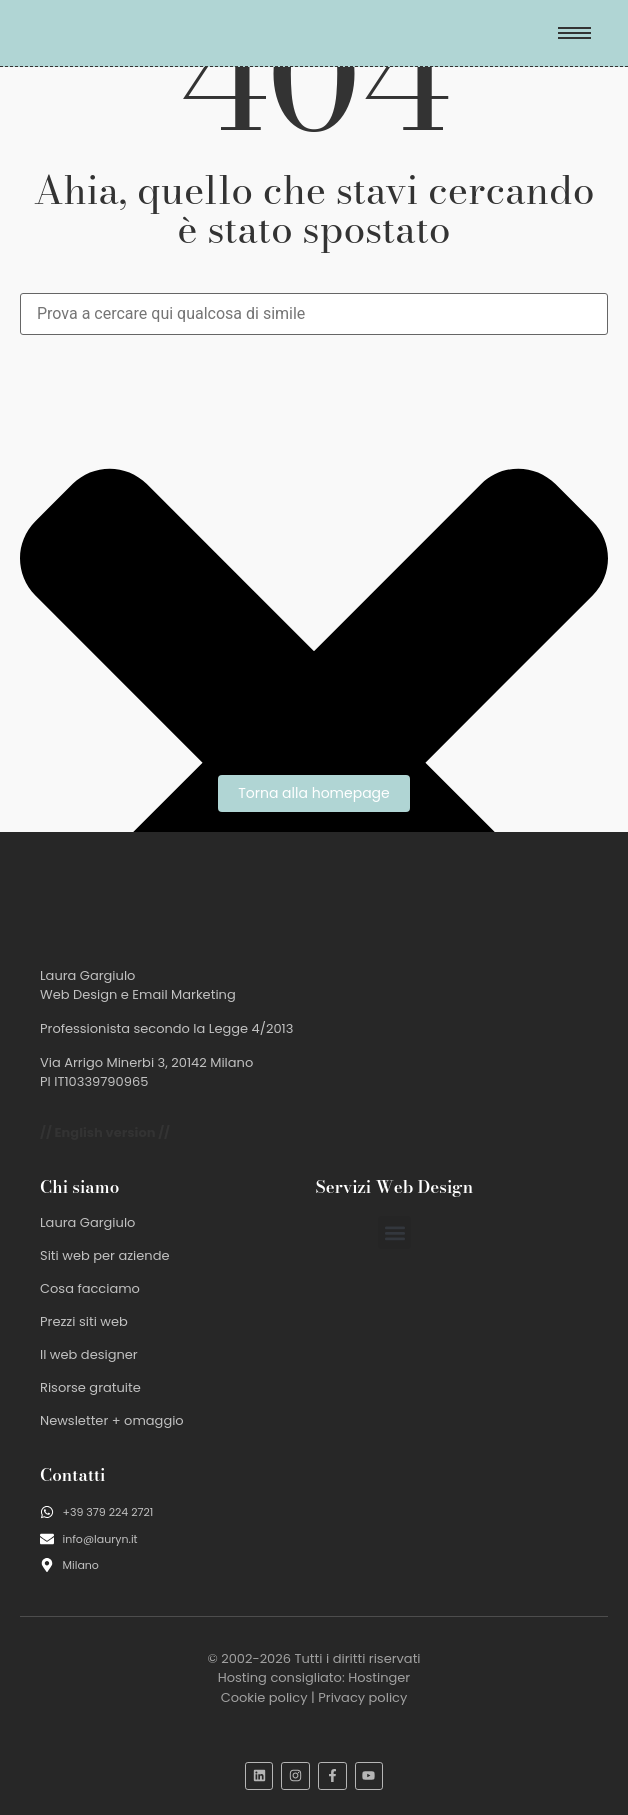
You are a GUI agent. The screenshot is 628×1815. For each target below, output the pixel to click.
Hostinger (379, 1677)
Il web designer (89, 1354)
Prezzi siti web (84, 1321)
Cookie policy (264, 1697)
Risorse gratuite (90, 1387)
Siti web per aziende (105, 1255)
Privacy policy (362, 1697)
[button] (394, 1232)
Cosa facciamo (90, 1288)
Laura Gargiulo (87, 1222)
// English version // (105, 1132)
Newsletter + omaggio (112, 1420)
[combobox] (314, 314)
